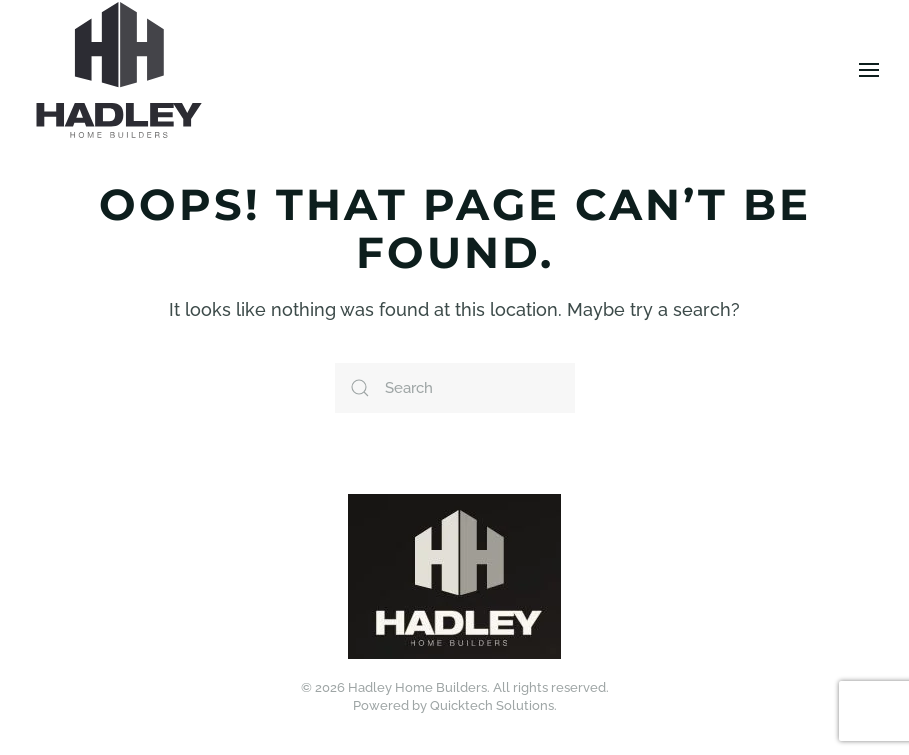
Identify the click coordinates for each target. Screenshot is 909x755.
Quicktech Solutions (492, 705)
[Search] (455, 388)
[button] (869, 70)
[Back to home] (119, 70)
